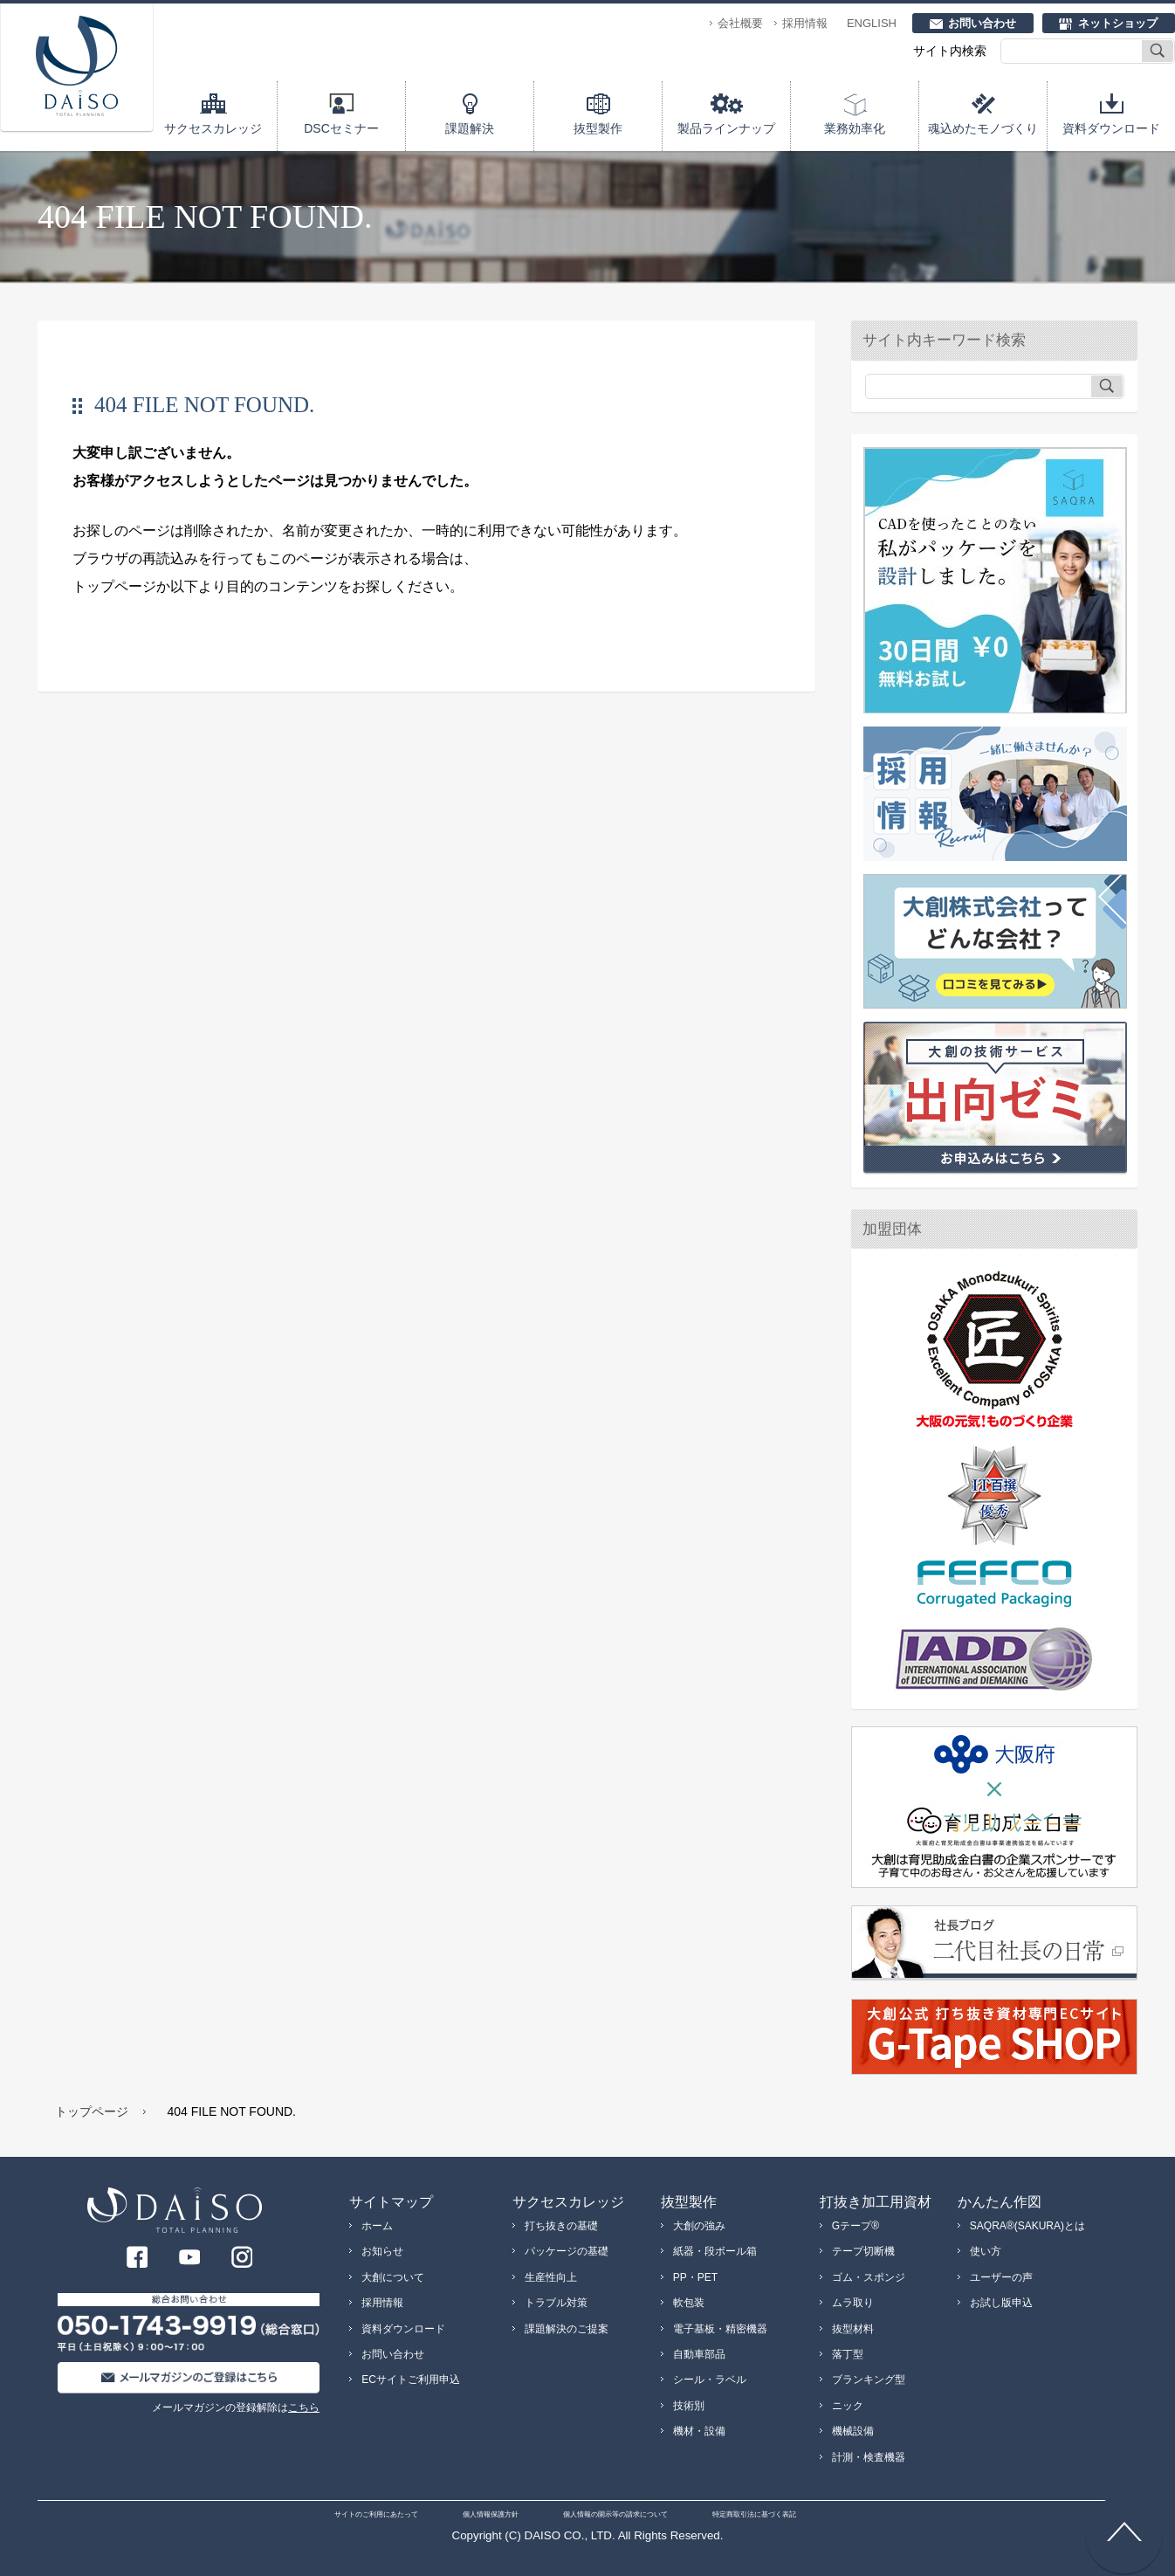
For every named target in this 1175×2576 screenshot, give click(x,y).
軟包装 (688, 2303)
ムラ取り (853, 2303)
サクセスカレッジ (213, 128)
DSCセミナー (341, 128)
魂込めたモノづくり (983, 128)
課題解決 (469, 128)
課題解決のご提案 (566, 2329)
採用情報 (805, 23)
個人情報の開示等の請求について (615, 2514)
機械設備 (853, 2431)
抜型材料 (853, 2329)
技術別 (688, 2406)
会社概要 (740, 23)
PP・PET (695, 2277)
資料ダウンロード (1111, 128)
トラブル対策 (556, 2303)
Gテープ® (855, 2226)
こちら (304, 2407)
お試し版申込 (1001, 2303)
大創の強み (699, 2226)
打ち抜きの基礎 (561, 2226)
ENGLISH (872, 23)
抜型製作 (598, 128)
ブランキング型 (868, 2379)
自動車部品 (699, 2354)
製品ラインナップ (726, 128)
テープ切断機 (863, 2251)
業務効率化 (854, 128)
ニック (847, 2406)
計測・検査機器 (868, 2457)
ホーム (377, 2226)
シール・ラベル (709, 2379)
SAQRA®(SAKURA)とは (1027, 2226)
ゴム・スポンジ (868, 2277)
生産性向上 (551, 2277)
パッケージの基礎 (566, 2251)
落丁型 (847, 2354)
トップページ (91, 2111)
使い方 (985, 2251)
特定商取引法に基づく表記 (754, 2514)
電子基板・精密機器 (720, 2329)
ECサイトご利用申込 (410, 2379)
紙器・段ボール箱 (715, 2251)
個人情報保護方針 (491, 2514)
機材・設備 (699, 2431)
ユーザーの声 (1001, 2277)
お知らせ (382, 2251)
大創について (392, 2277)
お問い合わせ (982, 23)
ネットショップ (1118, 23)
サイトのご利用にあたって (376, 2514)
